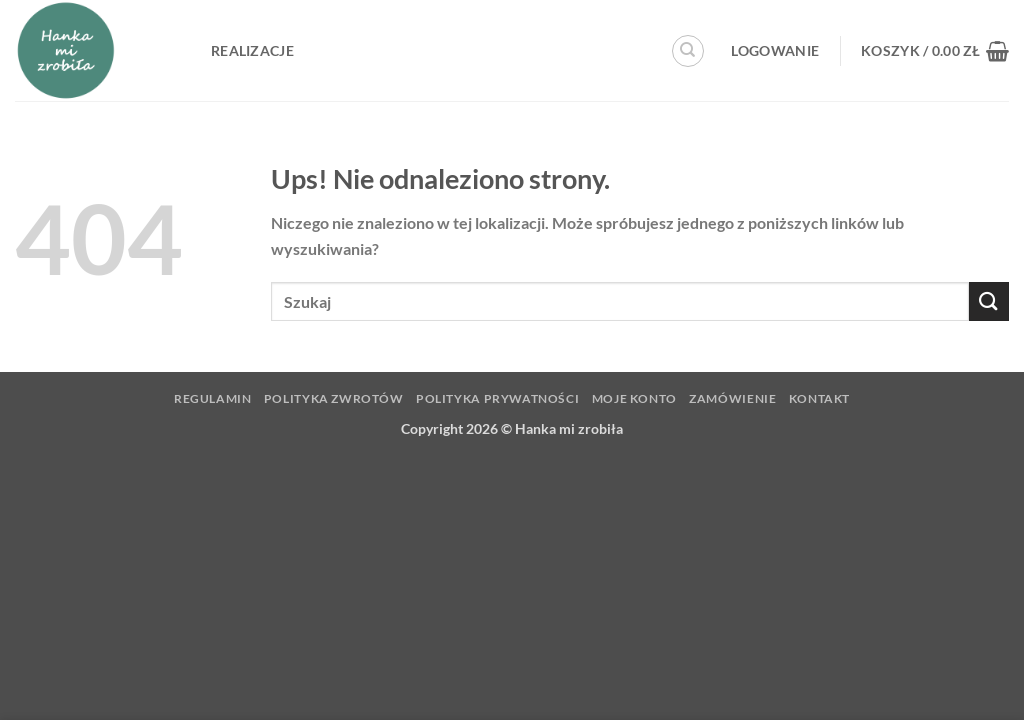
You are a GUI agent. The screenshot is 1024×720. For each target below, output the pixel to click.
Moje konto (634, 398)
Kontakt (819, 398)
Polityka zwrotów (334, 398)
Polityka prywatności (497, 398)
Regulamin (213, 398)
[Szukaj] (688, 51)
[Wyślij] (989, 301)
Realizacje (252, 50)
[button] (775, 51)
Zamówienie (732, 398)
